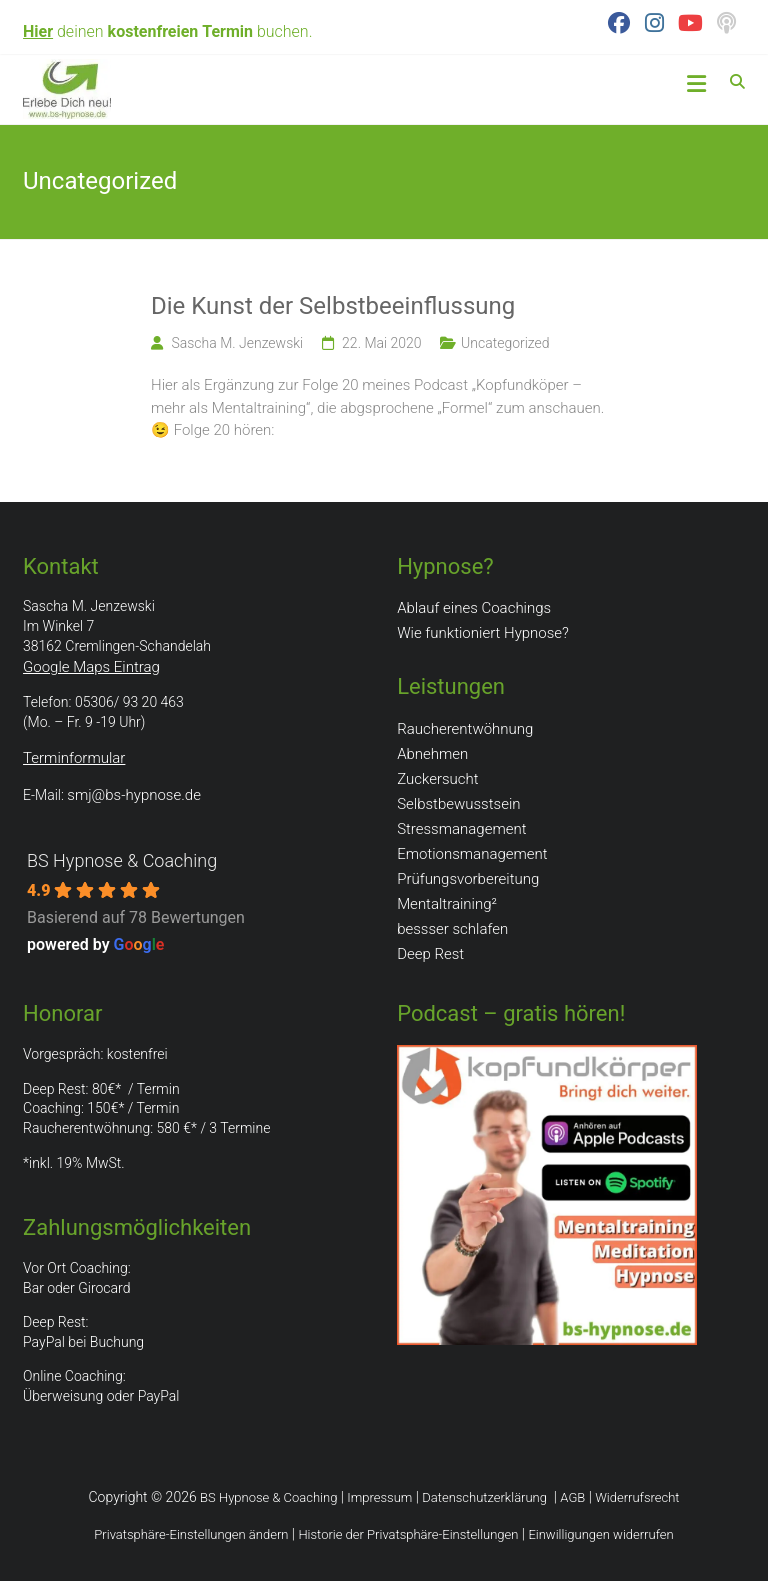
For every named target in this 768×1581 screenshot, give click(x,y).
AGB (572, 1497)
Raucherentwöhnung (465, 729)
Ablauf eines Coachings (474, 608)
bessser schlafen (452, 929)
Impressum (379, 1497)
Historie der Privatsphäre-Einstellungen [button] (408, 1534)
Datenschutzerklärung (484, 1497)
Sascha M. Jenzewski (237, 343)
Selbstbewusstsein (458, 804)
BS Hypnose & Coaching (122, 860)
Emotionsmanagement (472, 854)
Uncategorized (505, 343)
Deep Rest (430, 954)
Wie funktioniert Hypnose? (483, 633)
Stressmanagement (461, 829)
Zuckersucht (437, 779)
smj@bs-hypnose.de (134, 795)
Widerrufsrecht (637, 1497)
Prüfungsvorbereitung (468, 879)
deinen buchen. (167, 31)
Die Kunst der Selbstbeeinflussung (333, 306)
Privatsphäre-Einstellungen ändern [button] (191, 1534)
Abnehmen (432, 754)
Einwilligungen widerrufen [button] (600, 1534)
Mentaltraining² (447, 904)
